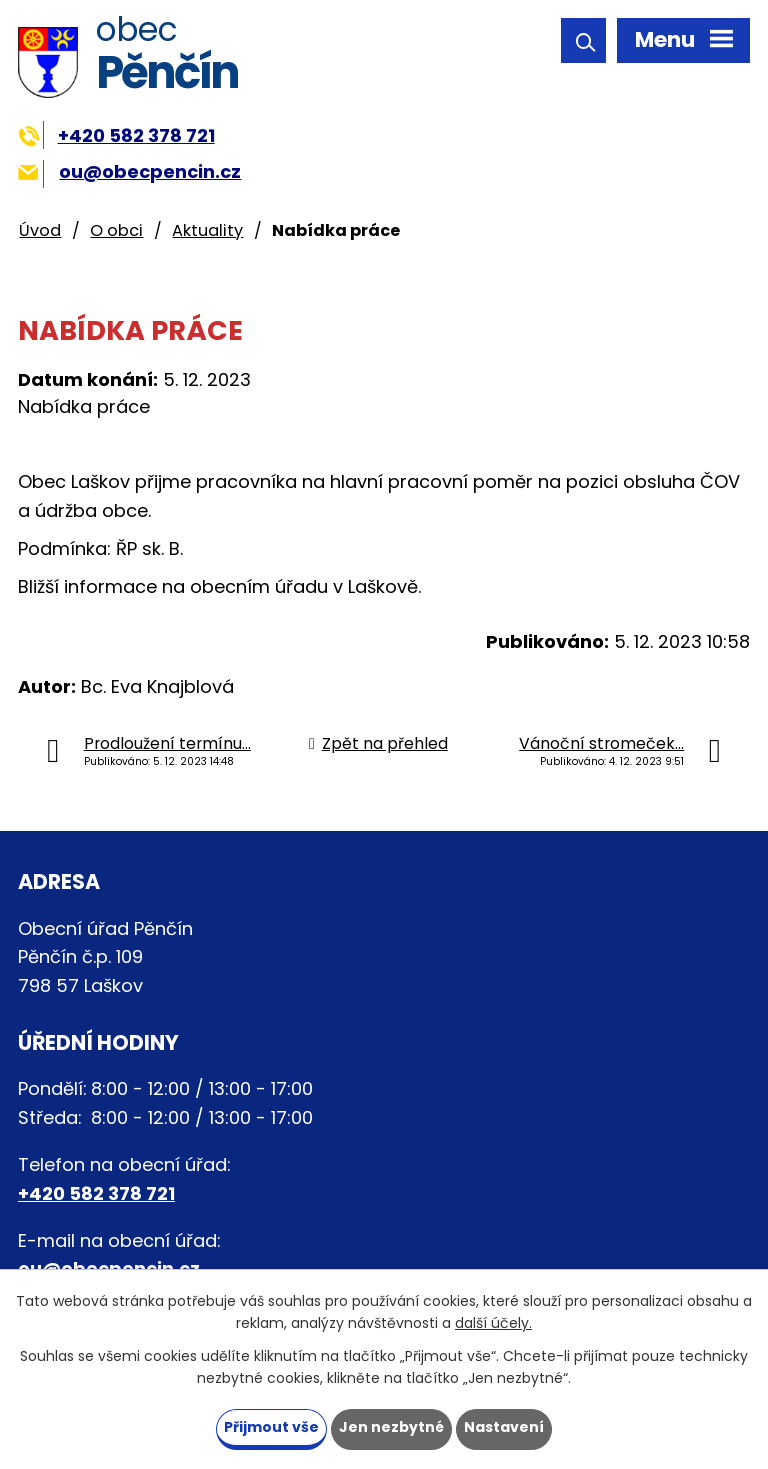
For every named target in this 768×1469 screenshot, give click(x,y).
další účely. (493, 1324)
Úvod (40, 230)
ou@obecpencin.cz (129, 171)
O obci (116, 230)
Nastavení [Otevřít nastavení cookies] (504, 1427)
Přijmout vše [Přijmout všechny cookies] (271, 1427)
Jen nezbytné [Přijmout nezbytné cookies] (391, 1427)
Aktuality (207, 230)
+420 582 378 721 (116, 135)
